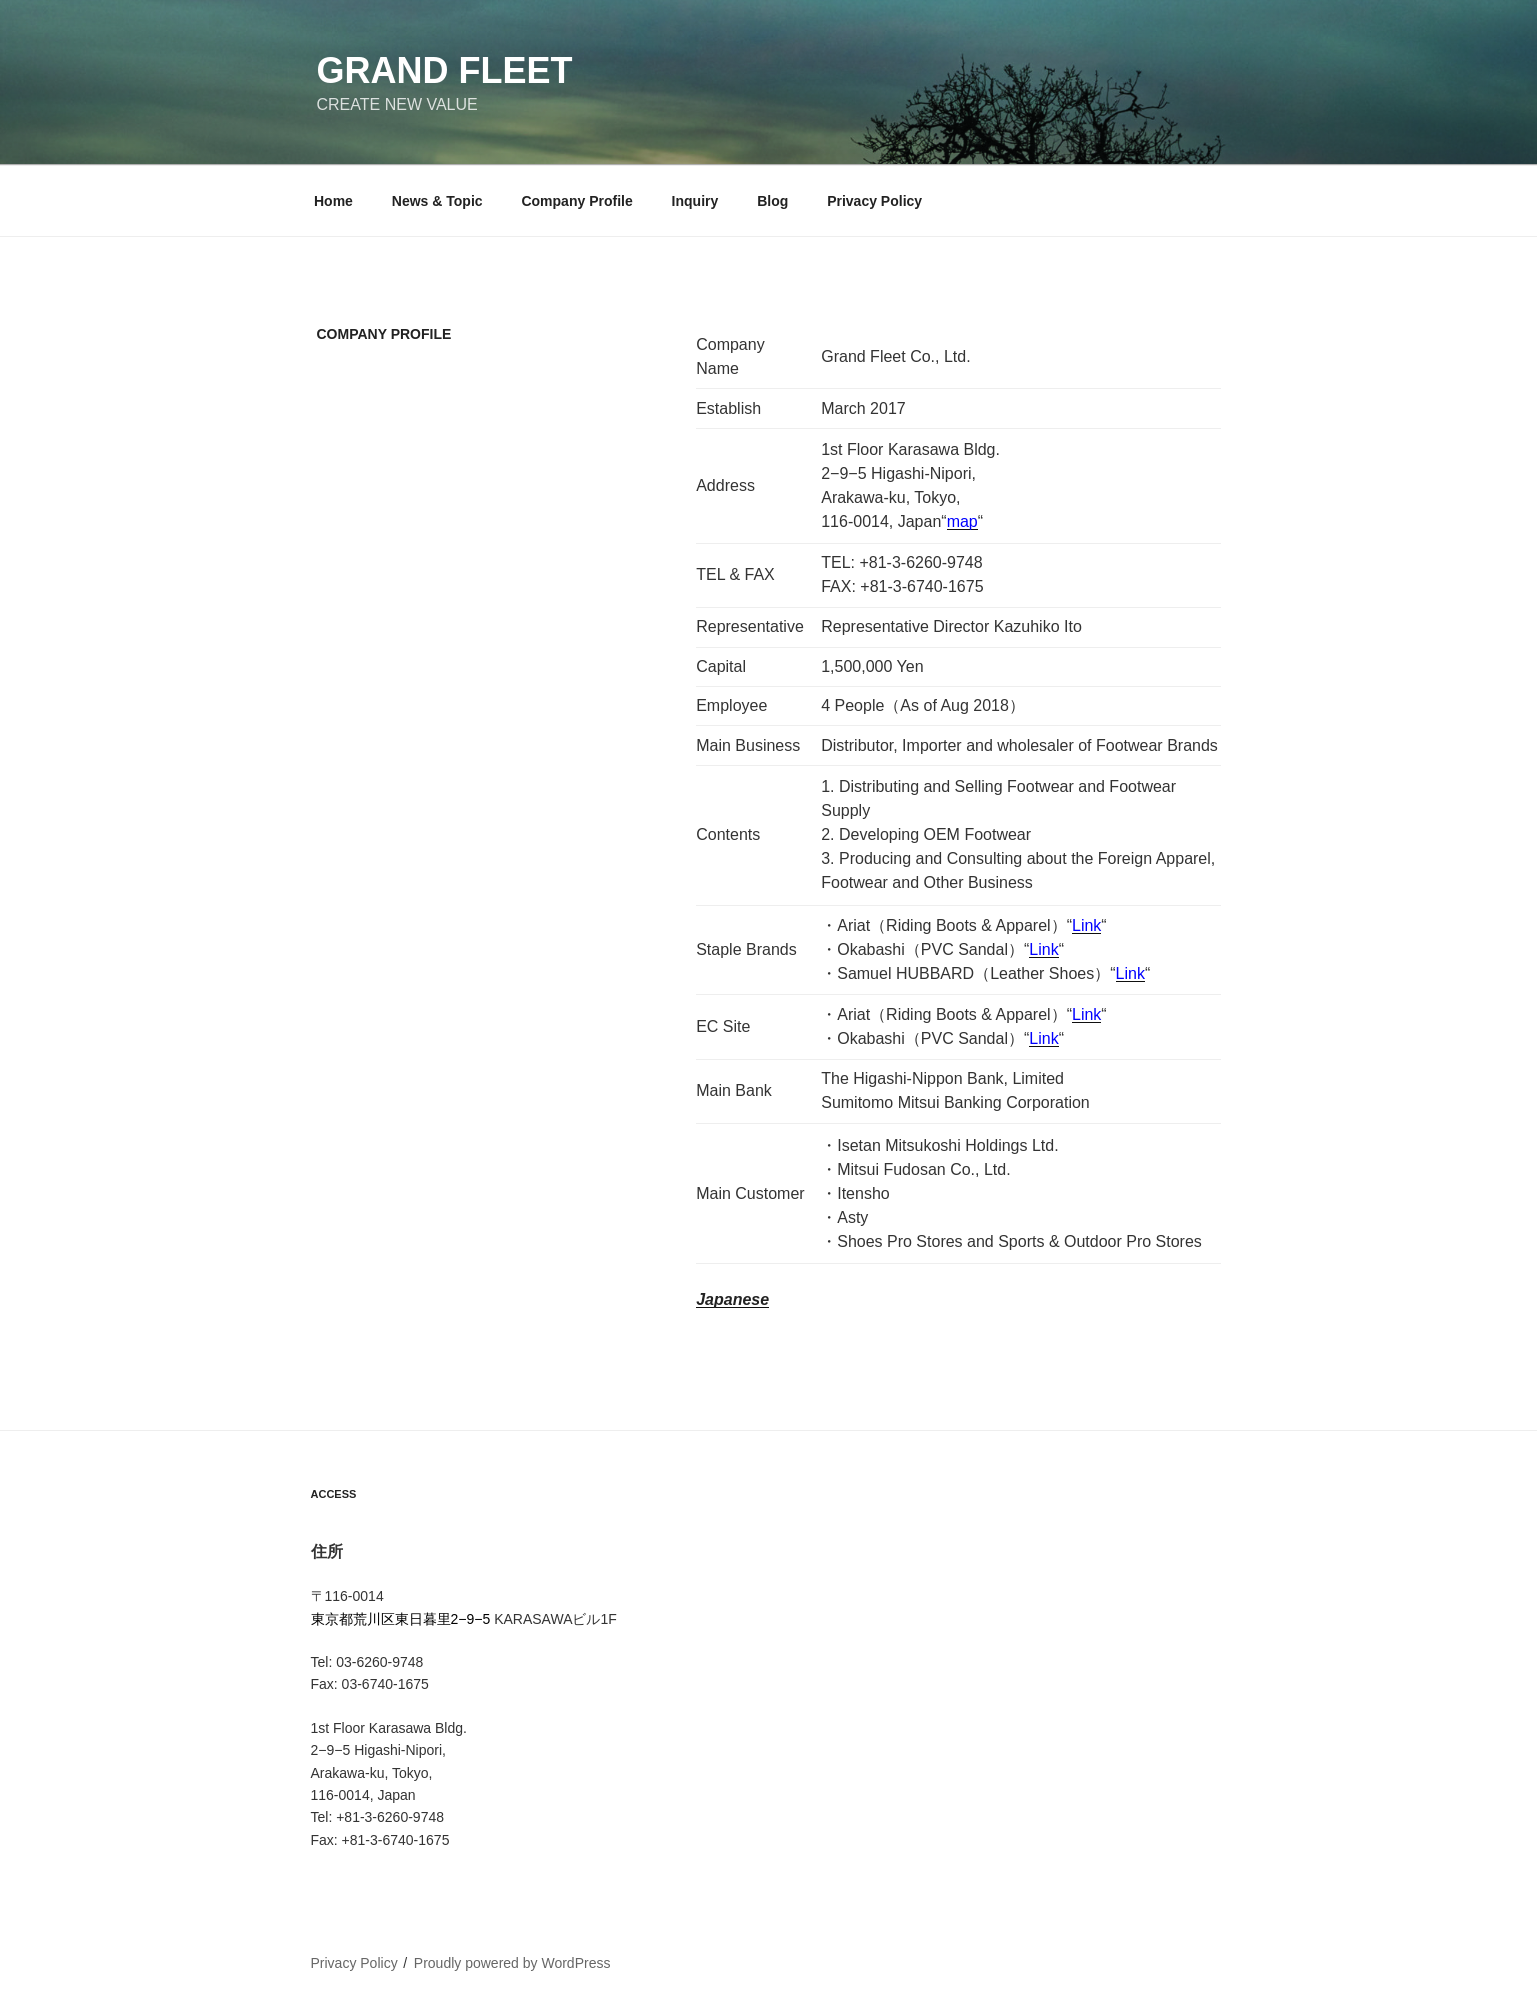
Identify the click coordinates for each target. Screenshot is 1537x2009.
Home (333, 201)
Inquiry (695, 201)
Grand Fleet (445, 70)
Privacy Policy (874, 201)
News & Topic (437, 201)
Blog (772, 201)
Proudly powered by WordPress (512, 1963)
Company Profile (576, 201)
